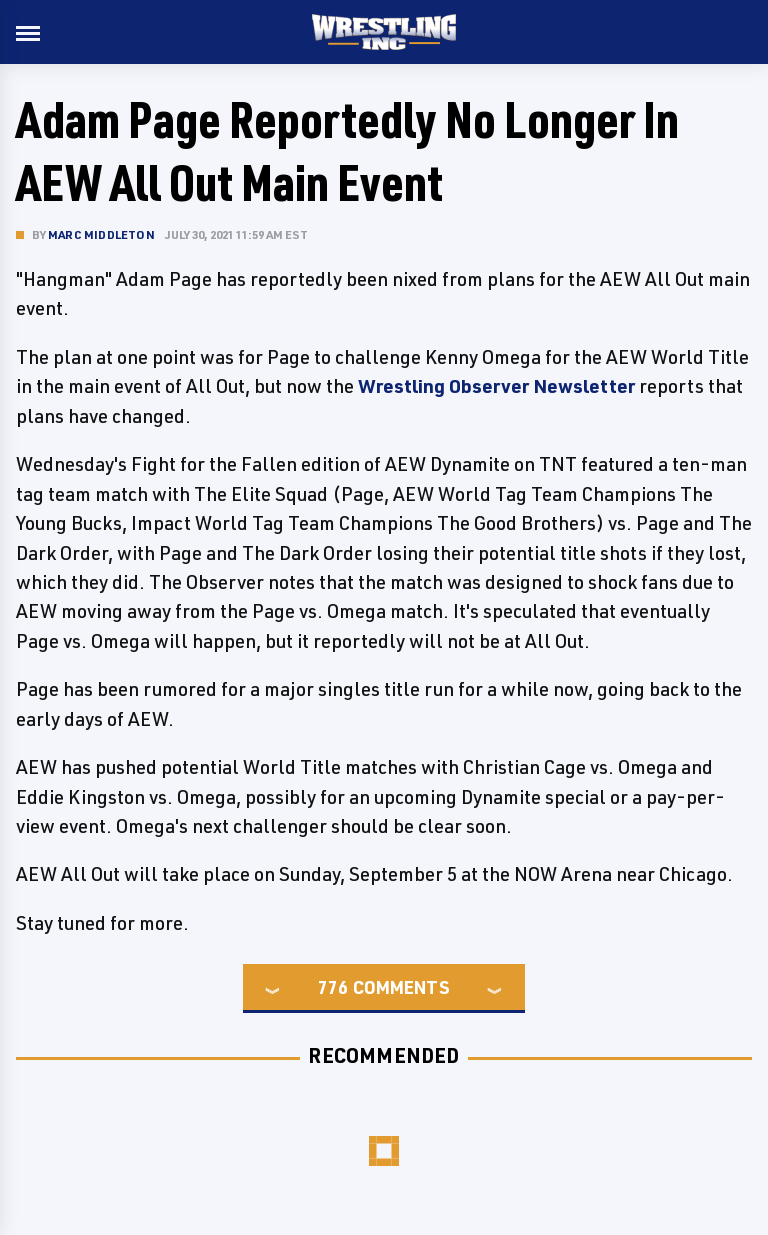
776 (333, 987)
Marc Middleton (101, 234)
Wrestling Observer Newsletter (496, 386)
